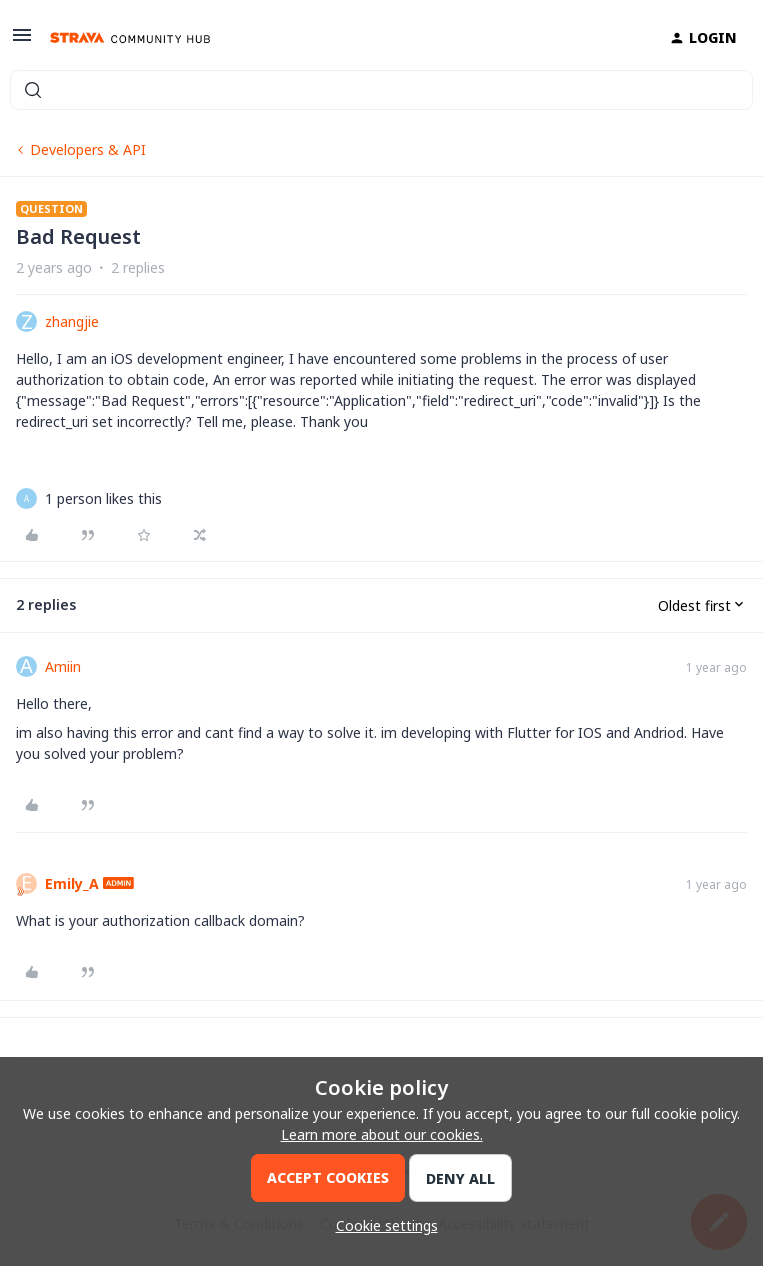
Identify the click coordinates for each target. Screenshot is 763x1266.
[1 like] (103, 498)
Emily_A (72, 883)
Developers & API (88, 149)
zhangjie (72, 321)
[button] (22, 41)
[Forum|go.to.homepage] (130, 38)
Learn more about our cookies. (382, 1134)
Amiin (63, 666)
